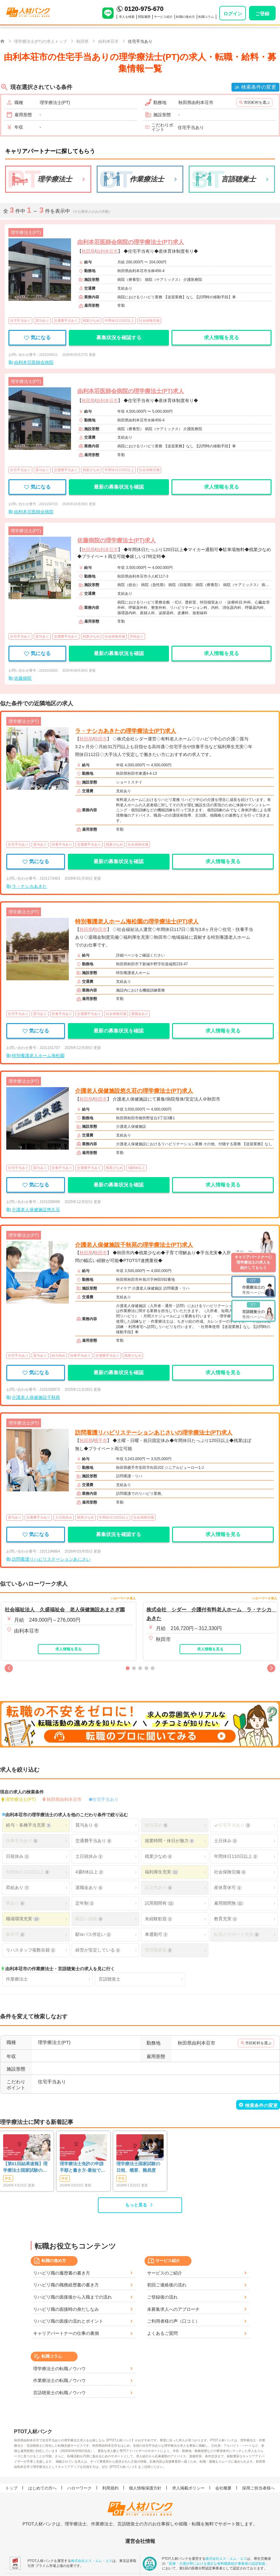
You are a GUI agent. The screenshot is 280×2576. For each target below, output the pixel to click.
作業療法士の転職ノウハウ (59, 2380)
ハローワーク (80, 2488)
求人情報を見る (221, 337)
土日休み (225, 1840)
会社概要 (223, 2488)
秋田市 (100, 738)
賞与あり (42, 320)
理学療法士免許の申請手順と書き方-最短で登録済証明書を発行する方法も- (82, 2167)
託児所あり (158, 1887)
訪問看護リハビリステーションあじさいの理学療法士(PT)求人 (153, 1433)
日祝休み (17, 1856)
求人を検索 (127, 16)
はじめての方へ (43, 2488)
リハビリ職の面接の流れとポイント (68, 2321)
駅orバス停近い (93, 1934)
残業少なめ (91, 320)
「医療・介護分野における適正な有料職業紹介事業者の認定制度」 (217, 2563)
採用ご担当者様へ (259, 2488)
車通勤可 (156, 1934)
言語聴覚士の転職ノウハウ (59, 2392)
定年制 (84, 1903)
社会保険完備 (149, 320)
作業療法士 (17, 1979)
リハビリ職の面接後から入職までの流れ (72, 2297)
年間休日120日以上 (114, 1517)
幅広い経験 (89, 1919)
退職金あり (139, 1014)
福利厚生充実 (162, 1872)
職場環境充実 (23, 1919)
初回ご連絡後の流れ (166, 2284)
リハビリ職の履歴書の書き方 (61, 2272)
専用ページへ (253, 1286)
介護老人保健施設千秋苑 (36, 1397)
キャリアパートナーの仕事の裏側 (66, 2333)
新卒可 (15, 1934)
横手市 (100, 1440)
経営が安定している (97, 1950)
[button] (9, 1668)
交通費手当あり (66, 320)
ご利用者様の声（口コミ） (173, 2321)
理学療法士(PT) (20, 1799)
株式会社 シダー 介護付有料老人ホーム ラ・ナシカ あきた (210, 1614)
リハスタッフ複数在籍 (30, 1950)
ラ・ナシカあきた (29, 886)
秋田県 (88, 251)
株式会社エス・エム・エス (91, 2560)
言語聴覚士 (109, 1979)
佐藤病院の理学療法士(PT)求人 (116, 540)
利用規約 (111, 2488)
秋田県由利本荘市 (64, 1799)
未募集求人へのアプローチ (173, 2309)
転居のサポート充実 (236, 1934)
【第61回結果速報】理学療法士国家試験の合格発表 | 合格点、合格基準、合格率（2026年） (25, 2167)
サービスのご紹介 (164, 2272)
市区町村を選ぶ (257, 102)
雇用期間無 (228, 1903)
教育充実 (225, 1919)
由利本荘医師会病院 (33, 362)
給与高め (58, 1355)
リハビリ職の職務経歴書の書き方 (66, 2284)
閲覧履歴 (144, 16)
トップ (12, 2488)
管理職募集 (158, 1950)
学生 (8, 2178)
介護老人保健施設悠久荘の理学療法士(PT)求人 (134, 1091)
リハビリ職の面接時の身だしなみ (66, 2309)
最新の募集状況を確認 (119, 487)
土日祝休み (63, 1517)
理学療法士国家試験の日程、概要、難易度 (138, 2167)
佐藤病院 (23, 678)
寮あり (15, 1903)
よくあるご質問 (162, 2333)
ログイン (232, 13)
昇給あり (137, 636)
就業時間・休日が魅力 (169, 1840)
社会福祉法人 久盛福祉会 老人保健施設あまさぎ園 (65, 1609)
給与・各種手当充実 (28, 1825)
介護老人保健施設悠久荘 (36, 1209)
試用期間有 (159, 1903)
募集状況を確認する (118, 337)
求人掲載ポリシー (189, 2488)
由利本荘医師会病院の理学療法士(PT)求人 (130, 242)
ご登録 (262, 13)
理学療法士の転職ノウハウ (59, 2368)
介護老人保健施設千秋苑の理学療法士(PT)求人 (134, 1245)
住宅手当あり (20, 320)
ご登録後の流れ (162, 2297)
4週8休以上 (136, 1168)
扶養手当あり (62, 844)
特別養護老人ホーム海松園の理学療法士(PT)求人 (137, 921)
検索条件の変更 (258, 87)
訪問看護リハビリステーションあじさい (51, 1559)
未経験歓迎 (158, 1919)
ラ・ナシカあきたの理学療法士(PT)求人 (125, 731)
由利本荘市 (107, 251)
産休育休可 (228, 1887)
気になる (37, 337)
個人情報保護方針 (146, 2488)
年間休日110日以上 (119, 320)
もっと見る (136, 2204)
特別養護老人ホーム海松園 (38, 1055)
